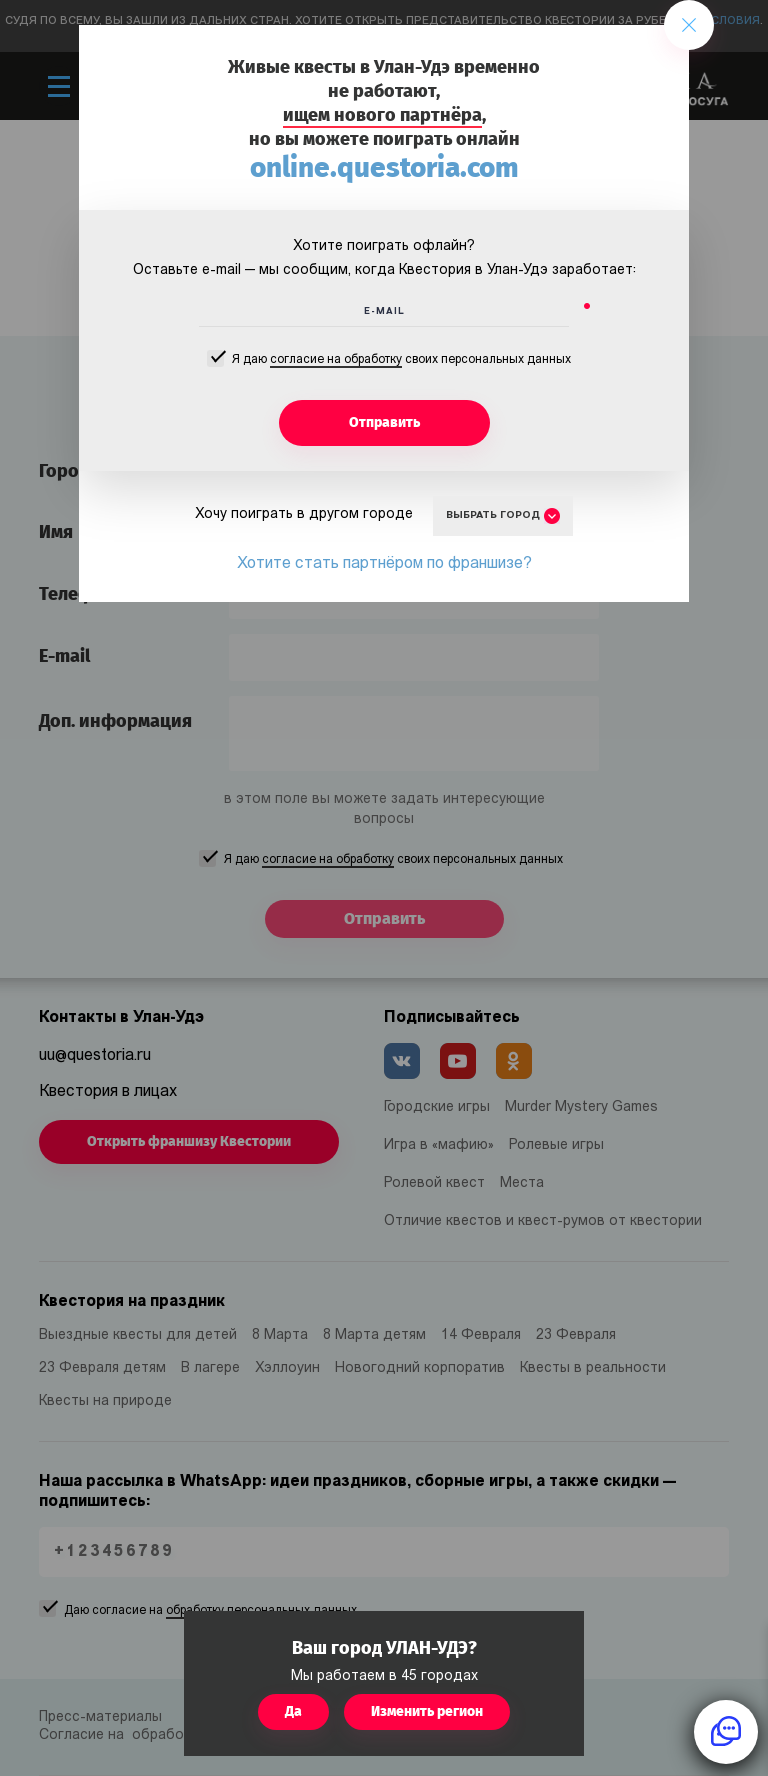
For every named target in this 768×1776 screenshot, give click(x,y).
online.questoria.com (384, 167)
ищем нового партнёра (382, 115)
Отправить (384, 422)
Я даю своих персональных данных (401, 361)
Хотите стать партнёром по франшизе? (384, 564)
